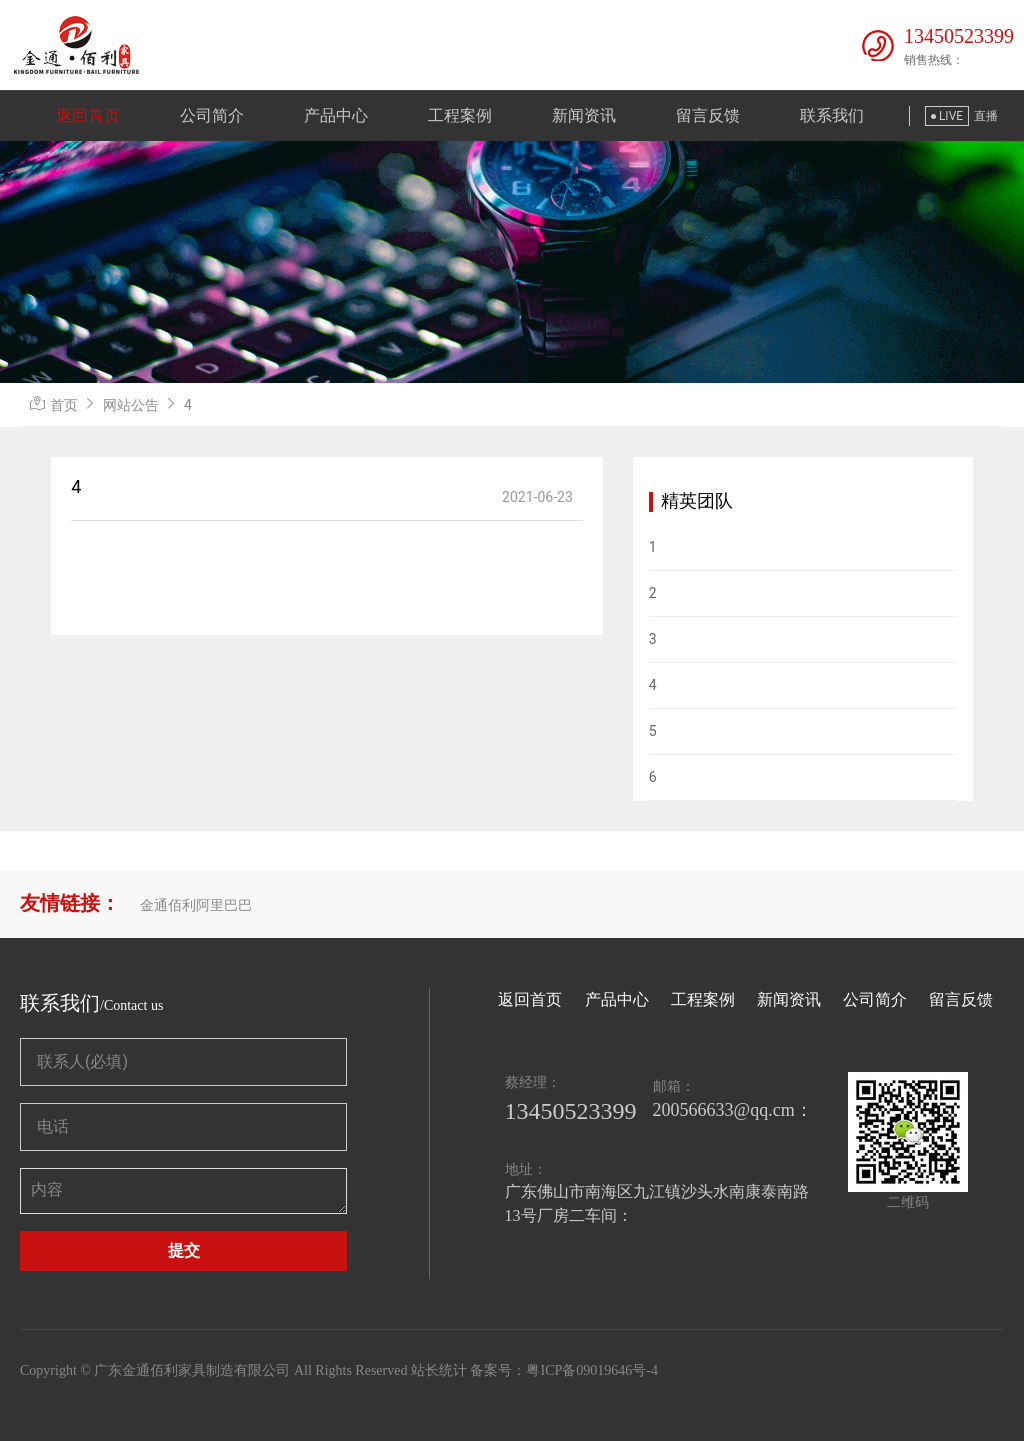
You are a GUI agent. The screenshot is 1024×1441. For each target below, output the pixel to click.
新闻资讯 (584, 115)
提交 (184, 1250)
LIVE (947, 116)
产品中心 (336, 115)
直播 (986, 116)
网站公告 (131, 405)
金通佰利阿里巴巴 (196, 905)
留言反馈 (708, 115)
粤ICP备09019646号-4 (591, 1370)
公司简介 (212, 115)
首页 (64, 405)
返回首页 (88, 115)
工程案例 (460, 115)
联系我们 (832, 115)
